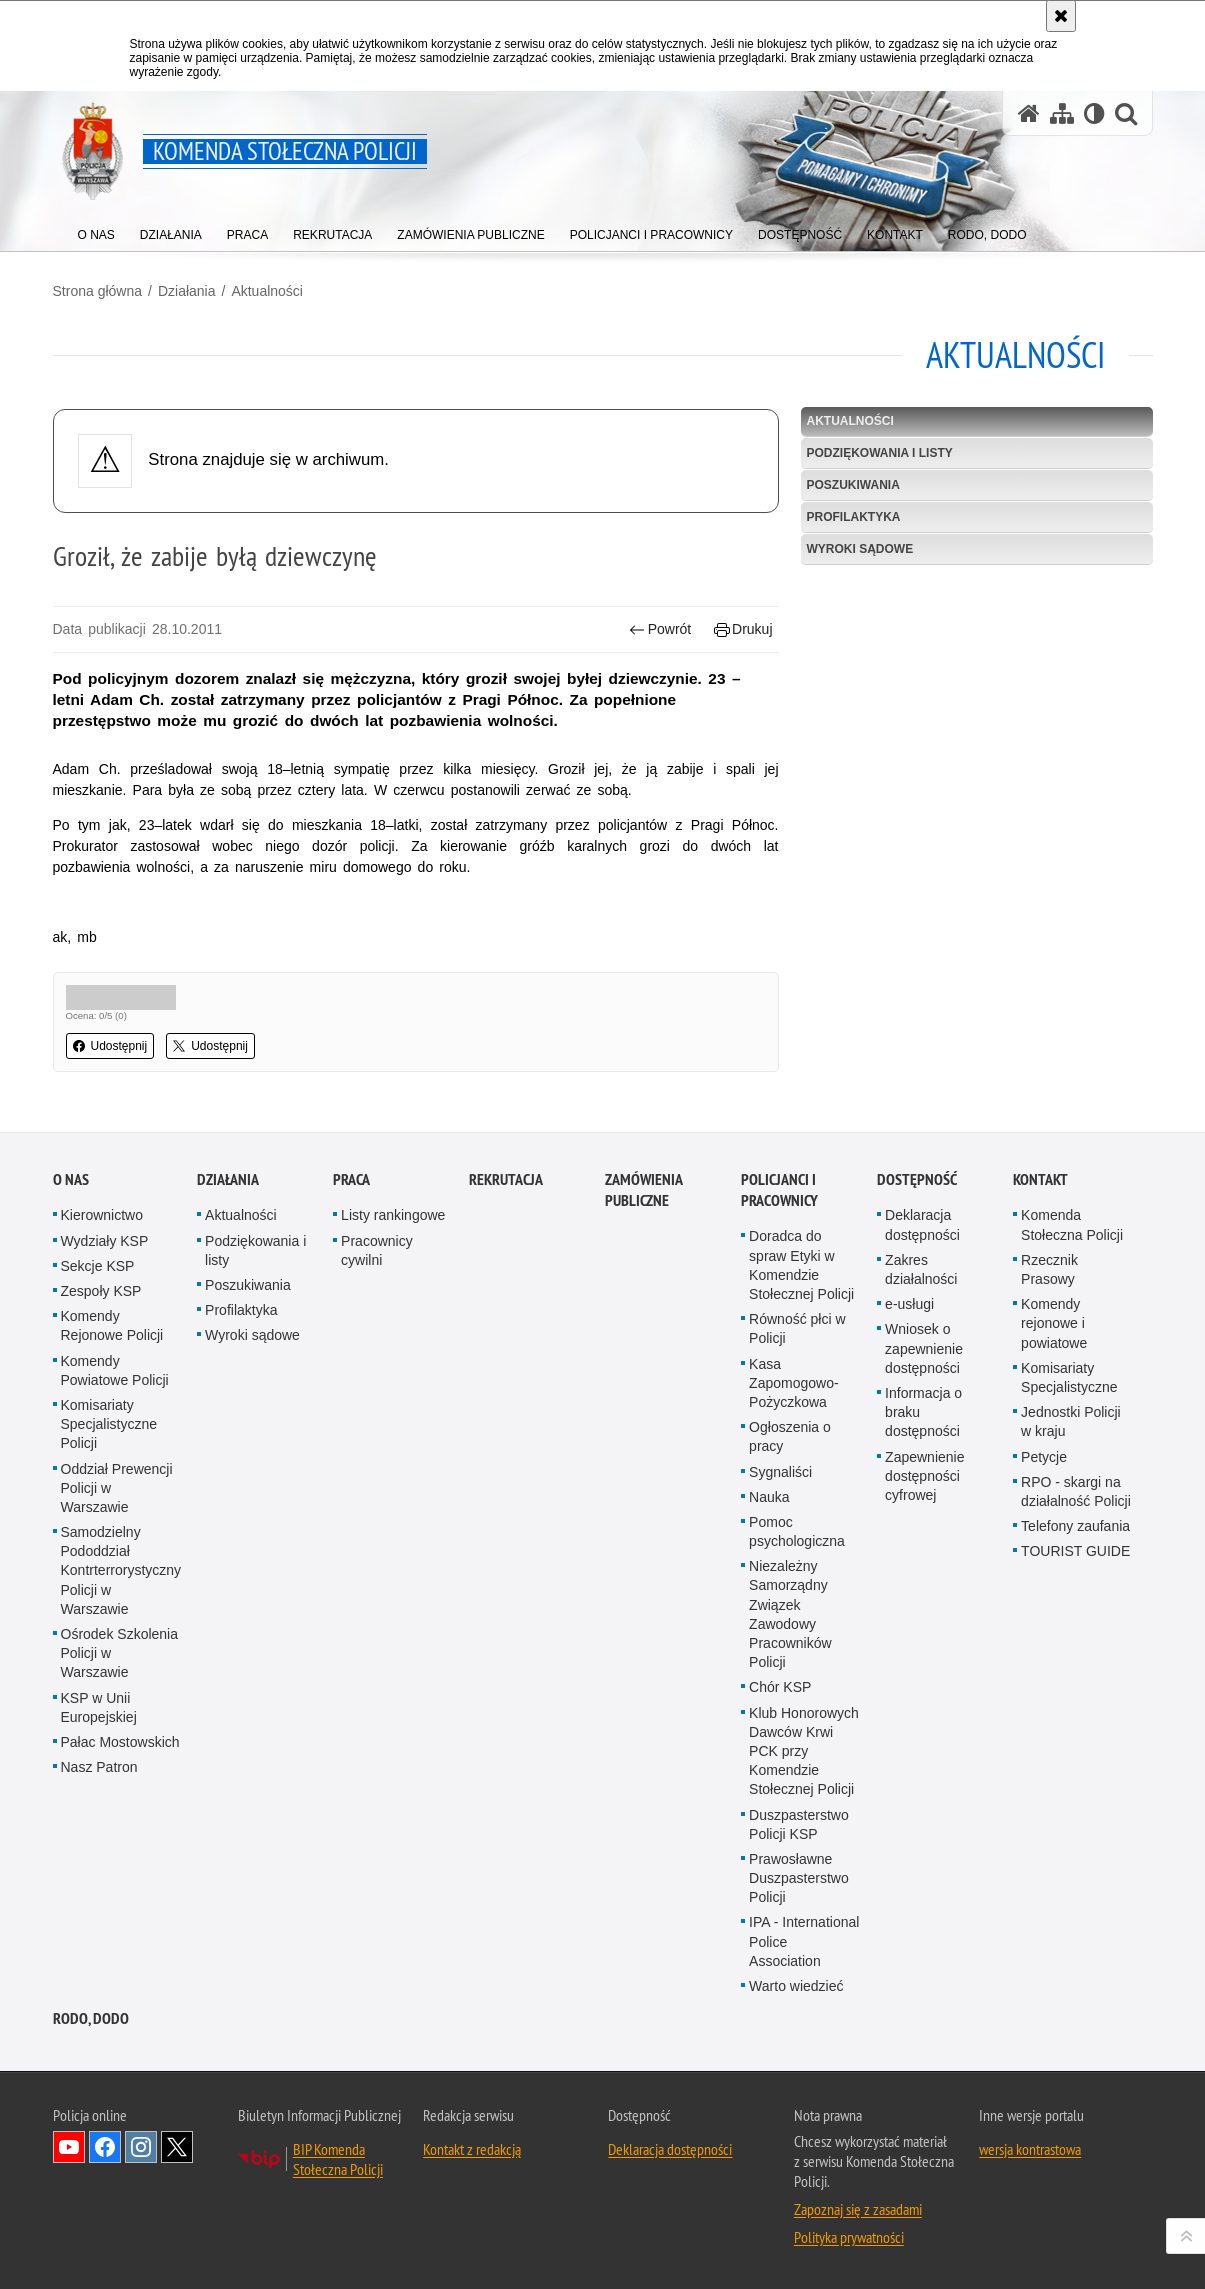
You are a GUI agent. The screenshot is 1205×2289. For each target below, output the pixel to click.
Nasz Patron (99, 1945)
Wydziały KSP (105, 1418)
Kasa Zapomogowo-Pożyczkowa (794, 1560)
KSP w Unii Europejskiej (99, 1884)
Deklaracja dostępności (922, 1402)
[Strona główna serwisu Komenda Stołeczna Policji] (1029, 113)
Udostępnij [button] (110, 1046)
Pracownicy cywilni (377, 1427)
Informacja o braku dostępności (923, 1590)
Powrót (660, 629)
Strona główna (98, 291)
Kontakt (1040, 1357)
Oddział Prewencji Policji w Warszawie (117, 1665)
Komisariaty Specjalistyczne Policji (109, 1602)
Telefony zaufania (1075, 1704)
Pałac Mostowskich (120, 1920)
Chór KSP (780, 1865)
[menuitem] (96, 230)
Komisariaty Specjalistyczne (1069, 1554)
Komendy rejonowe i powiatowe (1054, 1501)
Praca (351, 1357)
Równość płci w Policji (797, 1506)
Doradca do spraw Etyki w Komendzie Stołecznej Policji (801, 1443)
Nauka (769, 1674)
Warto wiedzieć (796, 2164)
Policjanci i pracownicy (779, 1368)
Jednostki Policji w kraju (1071, 1599)
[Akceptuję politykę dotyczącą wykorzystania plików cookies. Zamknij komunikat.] (1061, 16)
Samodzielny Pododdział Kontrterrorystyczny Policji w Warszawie (121, 1748)
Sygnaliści (780, 1649)
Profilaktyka (854, 517)
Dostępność (917, 1357)
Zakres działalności (921, 1446)
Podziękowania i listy (880, 453)
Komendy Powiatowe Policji (115, 1547)
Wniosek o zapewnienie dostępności (924, 1526)
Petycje (1044, 1634)
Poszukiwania (853, 485)
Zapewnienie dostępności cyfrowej (924, 1653)
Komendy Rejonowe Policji (112, 1503)
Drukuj (743, 629)
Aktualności (267, 291)
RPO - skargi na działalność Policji (1076, 1668)
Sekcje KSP (98, 1443)
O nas (71, 1357)
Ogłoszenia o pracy (790, 1614)
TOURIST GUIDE (1075, 1729)
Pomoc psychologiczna (797, 1708)
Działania (187, 291)
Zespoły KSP (101, 1469)
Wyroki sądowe (860, 549)
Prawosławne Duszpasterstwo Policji (799, 2055)
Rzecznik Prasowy (1049, 1446)
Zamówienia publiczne (643, 1368)
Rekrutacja (506, 1357)
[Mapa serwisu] (1062, 113)
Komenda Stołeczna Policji (1072, 1402)
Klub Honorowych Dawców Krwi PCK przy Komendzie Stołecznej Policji (804, 1928)
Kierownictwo (102, 1393)
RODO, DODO (91, 2196)
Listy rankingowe (393, 1393)
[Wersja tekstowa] (1094, 113)
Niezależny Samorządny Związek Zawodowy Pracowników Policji (790, 1792)
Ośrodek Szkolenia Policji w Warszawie (120, 1831)
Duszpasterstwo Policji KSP (799, 2001)
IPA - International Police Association (804, 2119)
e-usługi (909, 1482)
